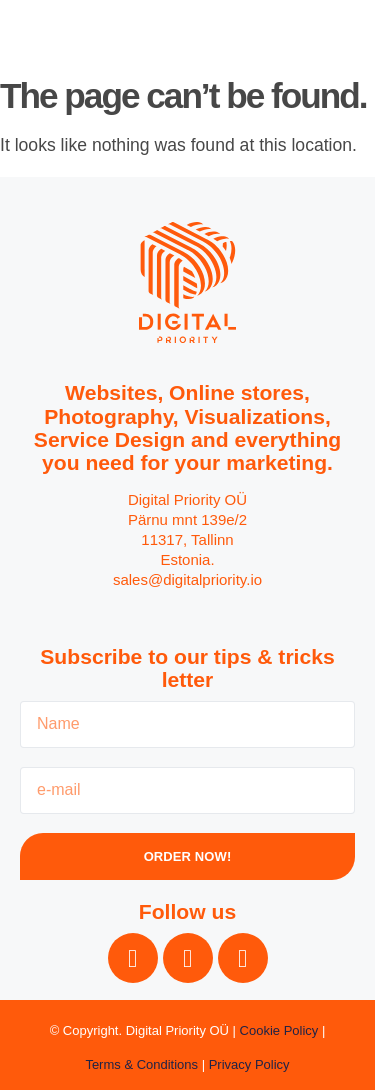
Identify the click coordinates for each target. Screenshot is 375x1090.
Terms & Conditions (141, 1064)
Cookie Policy (279, 1030)
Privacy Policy (249, 1064)
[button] (333, 35)
